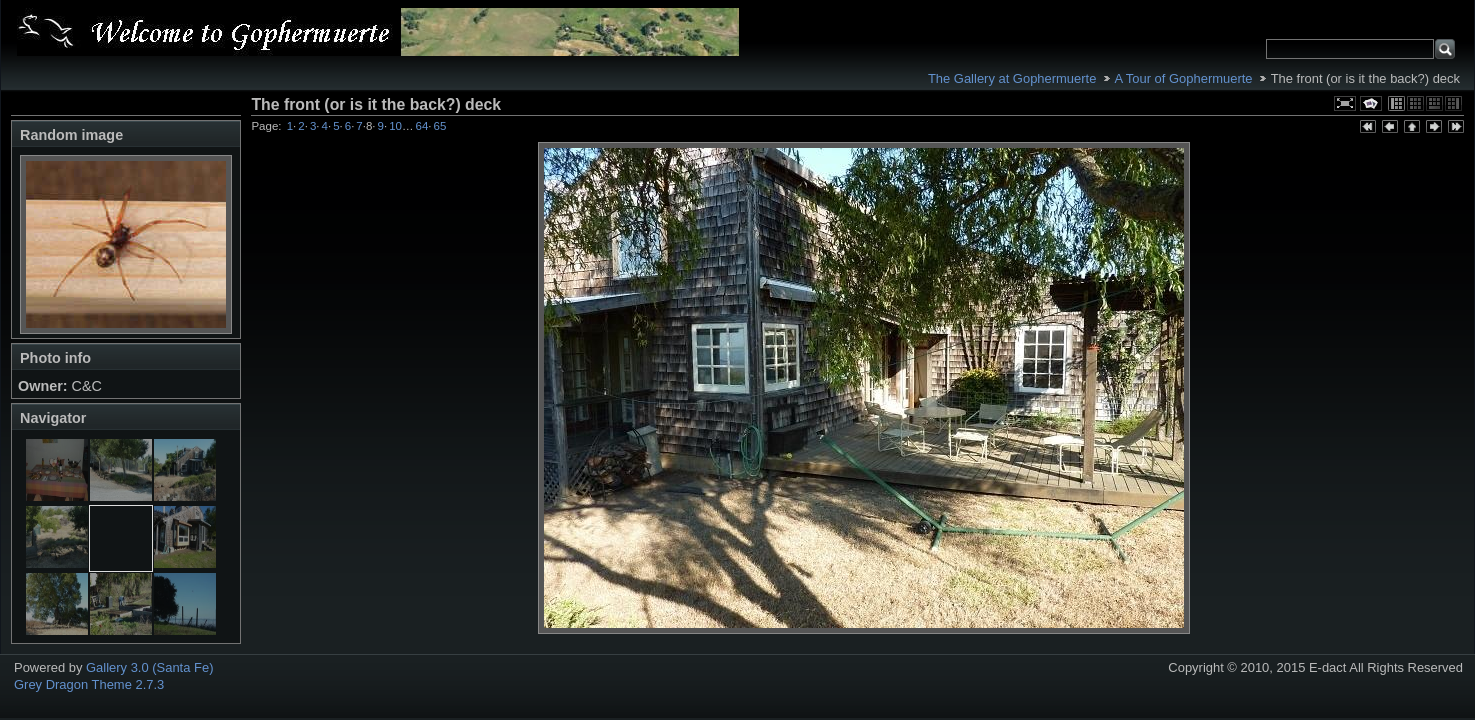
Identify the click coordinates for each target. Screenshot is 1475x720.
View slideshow (1371, 103)
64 (422, 126)
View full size (1345, 103)
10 (395, 126)
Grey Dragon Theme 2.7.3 (89, 684)
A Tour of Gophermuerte (1184, 78)
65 (440, 126)
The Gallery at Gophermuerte (1012, 78)
